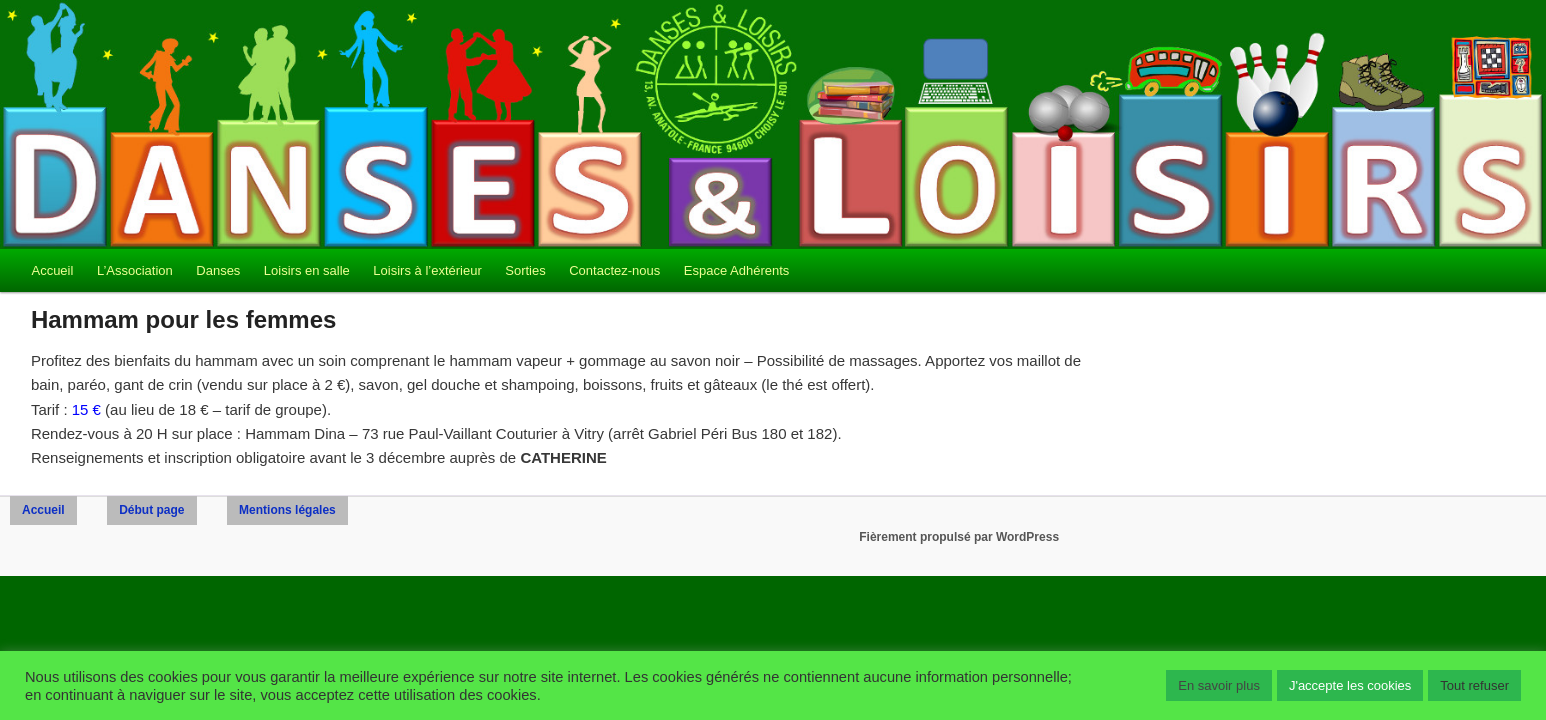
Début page (151, 510)
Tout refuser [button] (1474, 685)
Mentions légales (287, 510)
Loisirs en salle (307, 270)
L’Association (135, 270)
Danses (218, 270)
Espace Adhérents (737, 270)
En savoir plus (1219, 685)
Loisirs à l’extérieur (427, 270)
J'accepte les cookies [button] (1350, 685)
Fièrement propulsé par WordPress (959, 537)
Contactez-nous (614, 270)
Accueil (52, 270)
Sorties (525, 270)
